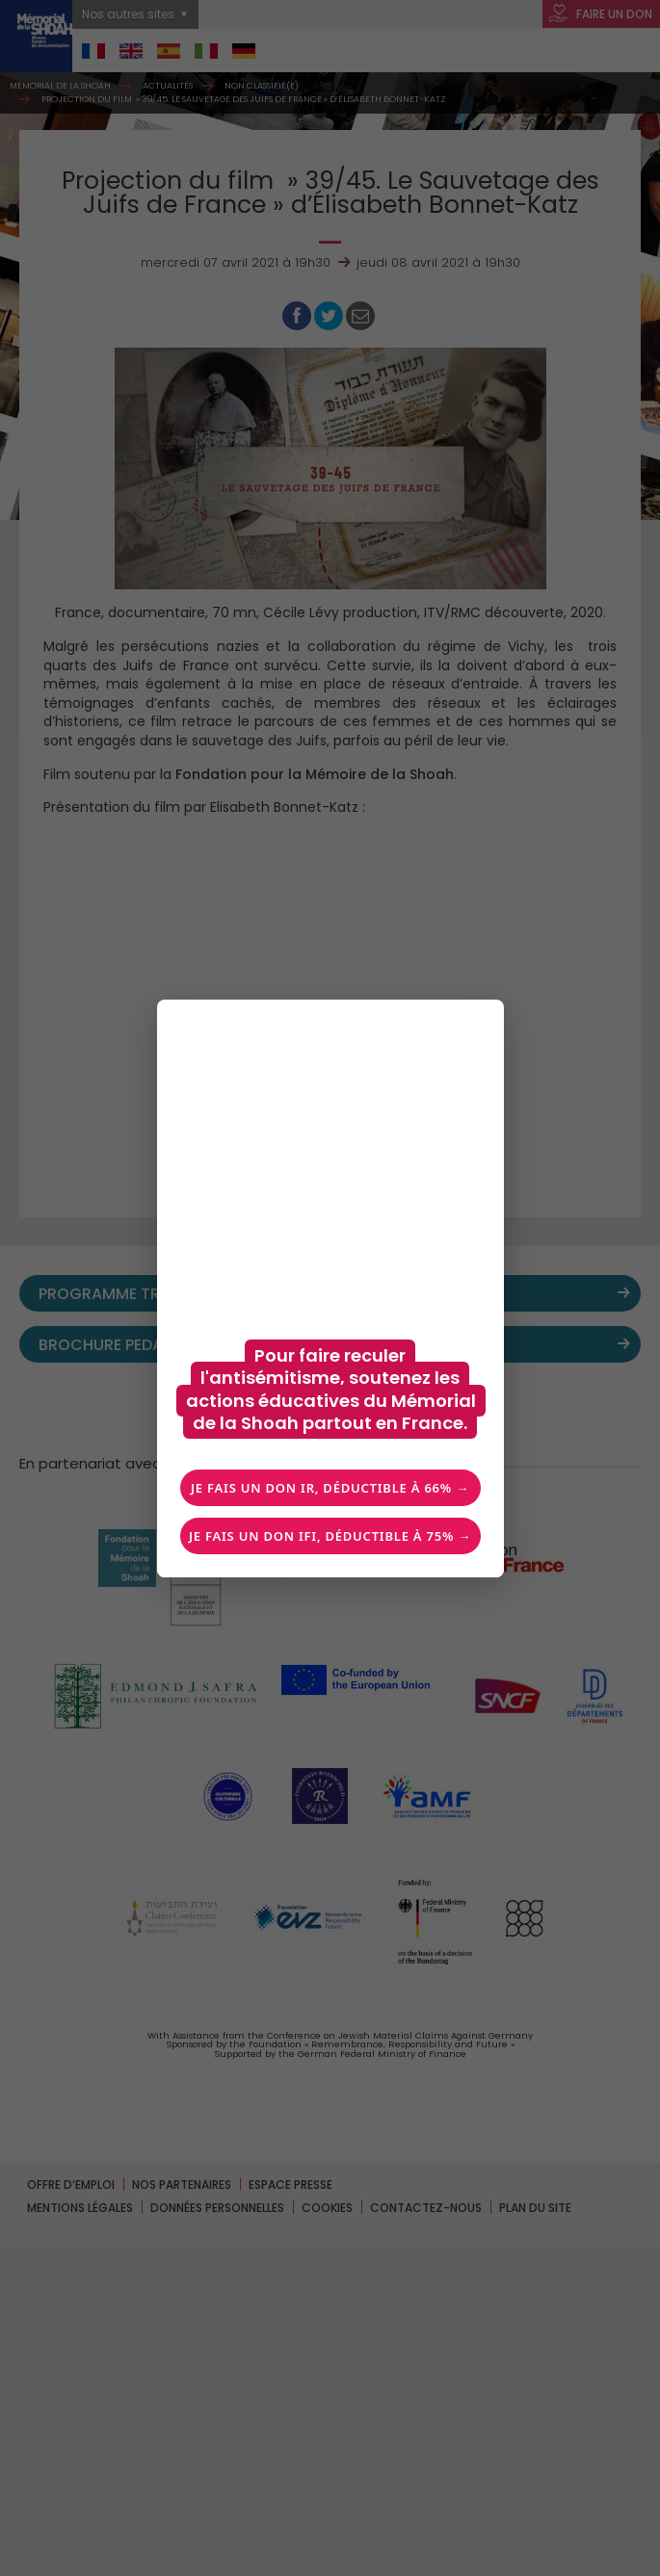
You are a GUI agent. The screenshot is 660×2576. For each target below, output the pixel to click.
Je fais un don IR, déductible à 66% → (330, 1487)
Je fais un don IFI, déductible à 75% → (330, 1536)
